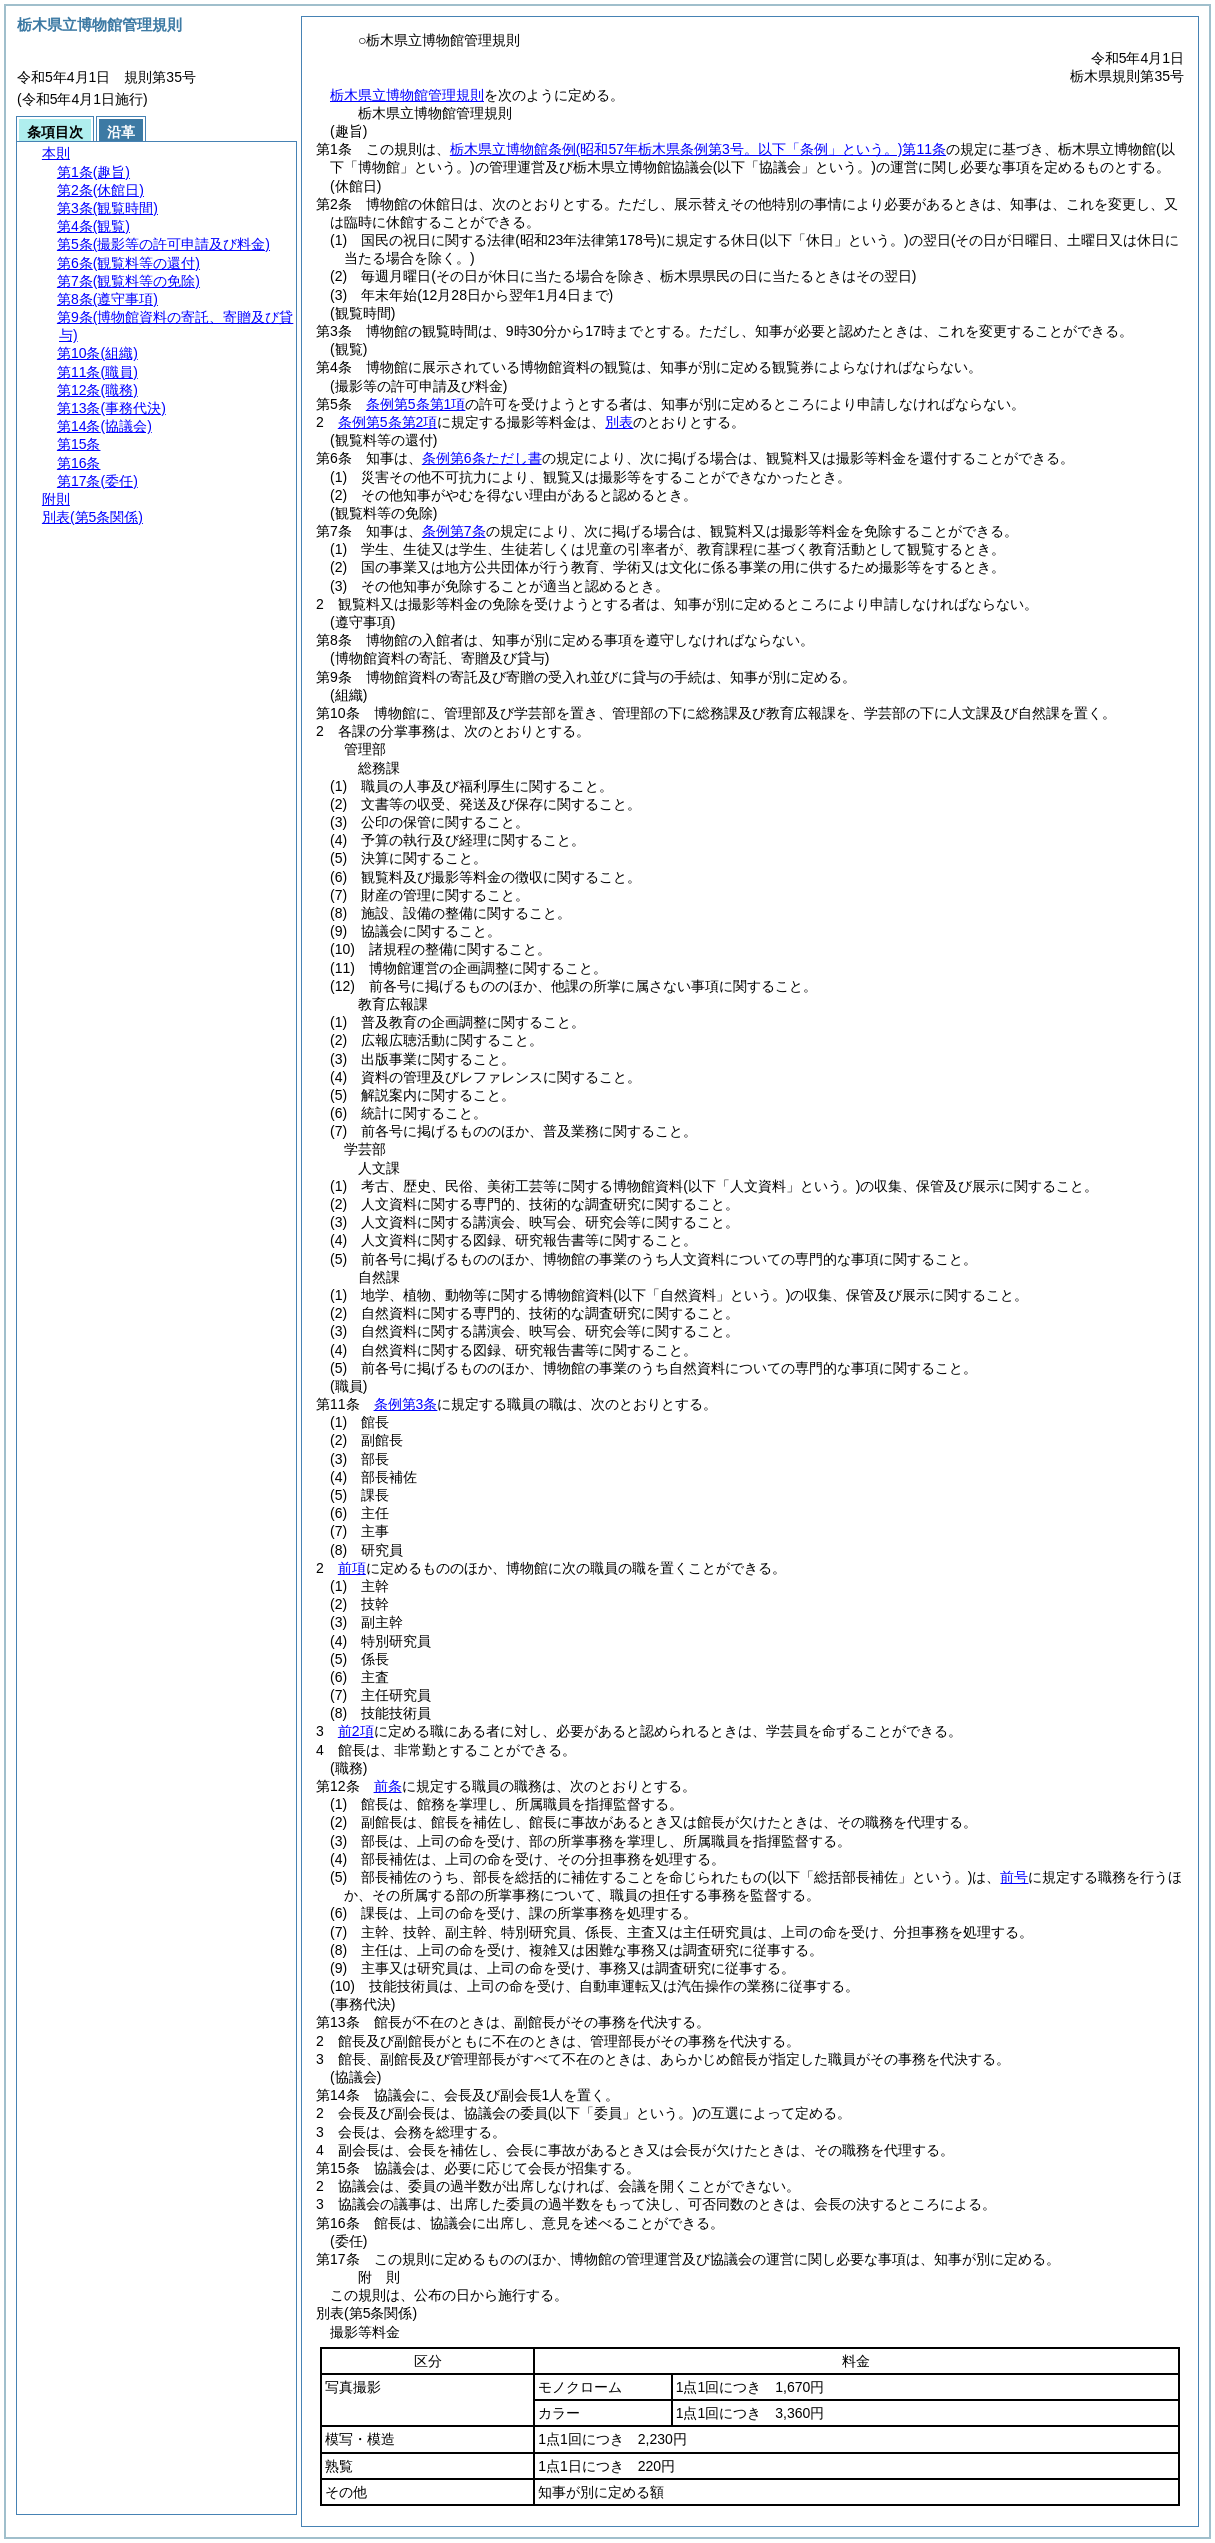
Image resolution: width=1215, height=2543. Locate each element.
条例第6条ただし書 (482, 458)
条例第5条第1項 (416, 404)
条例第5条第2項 (388, 422)
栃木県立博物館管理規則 (407, 95)
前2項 (356, 1731)
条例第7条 (454, 531)
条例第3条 (406, 1404)
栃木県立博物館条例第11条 (698, 149)
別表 (619, 422)
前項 (352, 1568)
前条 (388, 1786)
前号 (1014, 1877)
